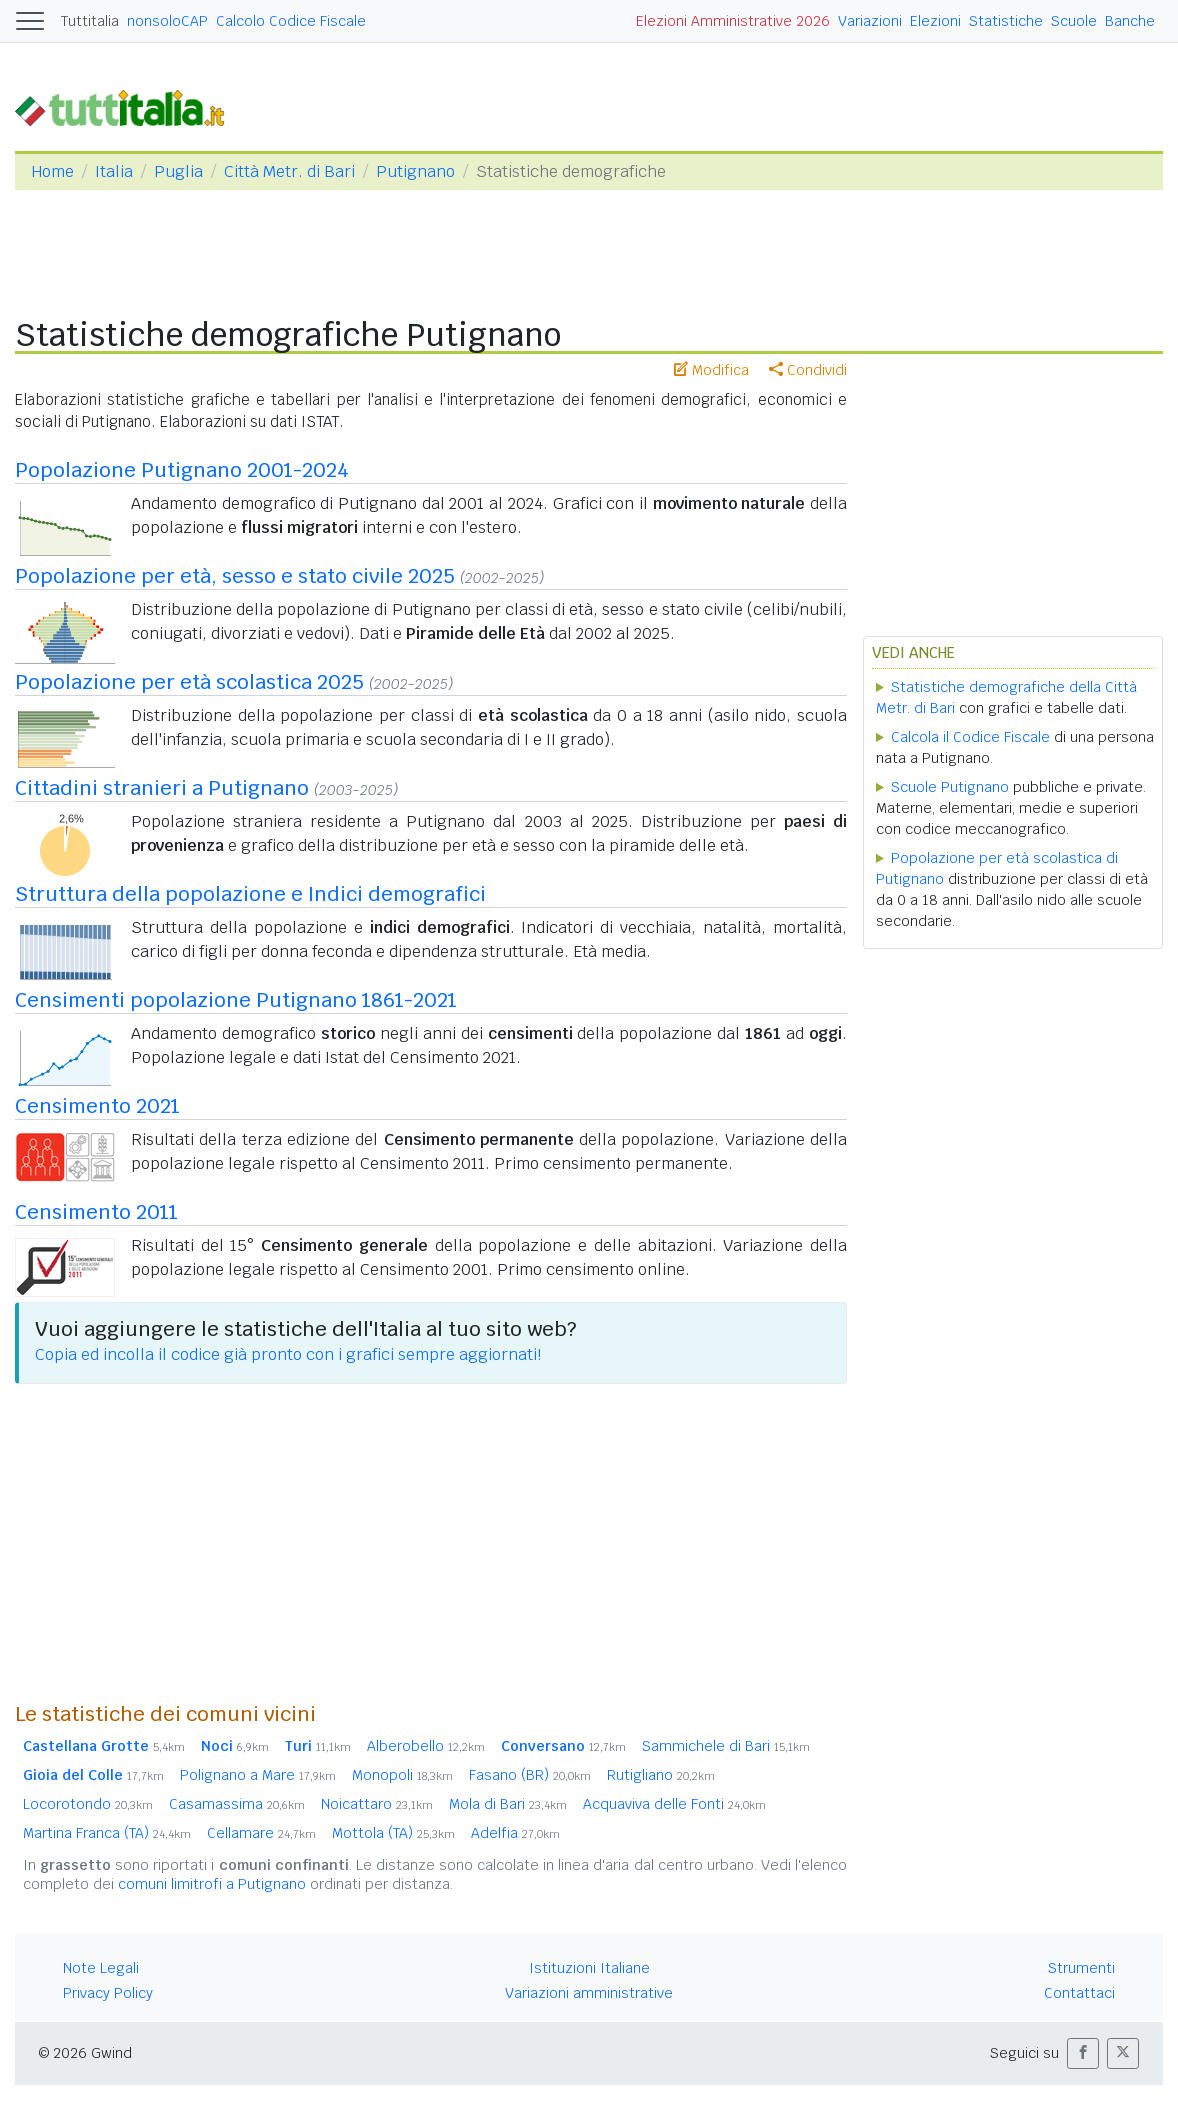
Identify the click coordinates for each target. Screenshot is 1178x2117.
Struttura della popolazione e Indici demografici (250, 894)
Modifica (711, 370)
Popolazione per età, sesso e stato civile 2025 (235, 576)
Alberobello (426, 1746)
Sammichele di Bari (726, 1746)
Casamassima (237, 1804)
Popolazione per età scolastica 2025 (189, 682)
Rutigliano (661, 1775)
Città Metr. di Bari (289, 171)
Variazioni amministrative (589, 1993)
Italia (114, 171)
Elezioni (935, 21)
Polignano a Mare (258, 1775)
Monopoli (402, 1775)
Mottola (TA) (393, 1833)
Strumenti (1081, 1968)
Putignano (415, 171)
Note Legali (101, 1968)
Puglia (178, 171)
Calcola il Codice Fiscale (970, 737)
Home (52, 171)
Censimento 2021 (97, 1106)
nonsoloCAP (167, 21)
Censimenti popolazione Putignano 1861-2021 (236, 1000)
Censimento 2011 (96, 1212)
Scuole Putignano (950, 787)
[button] (1083, 2053)
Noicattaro (377, 1804)
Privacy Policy (108, 1993)
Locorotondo (88, 1804)
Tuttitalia (90, 21)
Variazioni (870, 21)
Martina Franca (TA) (107, 1833)
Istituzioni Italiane (589, 1968)
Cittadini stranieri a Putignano (162, 788)
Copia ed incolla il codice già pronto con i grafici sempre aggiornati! (288, 1354)
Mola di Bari (508, 1804)
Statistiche (1006, 21)
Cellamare (261, 1833)
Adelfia (515, 1833)
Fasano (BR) (530, 1775)
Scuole (1074, 21)
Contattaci (1079, 1993)
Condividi (808, 370)
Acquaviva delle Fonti (674, 1804)
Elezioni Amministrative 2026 (733, 21)
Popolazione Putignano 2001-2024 (182, 470)
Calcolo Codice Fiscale (291, 21)
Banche (1130, 21)
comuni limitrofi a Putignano (212, 1884)
